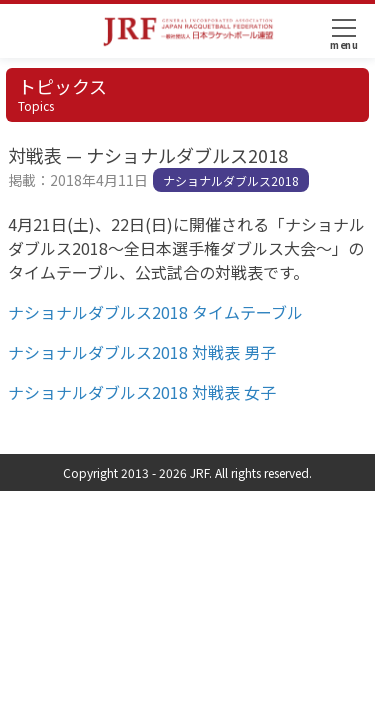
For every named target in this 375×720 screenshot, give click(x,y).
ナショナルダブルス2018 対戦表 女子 (142, 392)
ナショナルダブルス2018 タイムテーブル (155, 312)
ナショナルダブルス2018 (231, 180)
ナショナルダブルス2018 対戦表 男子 (142, 352)
